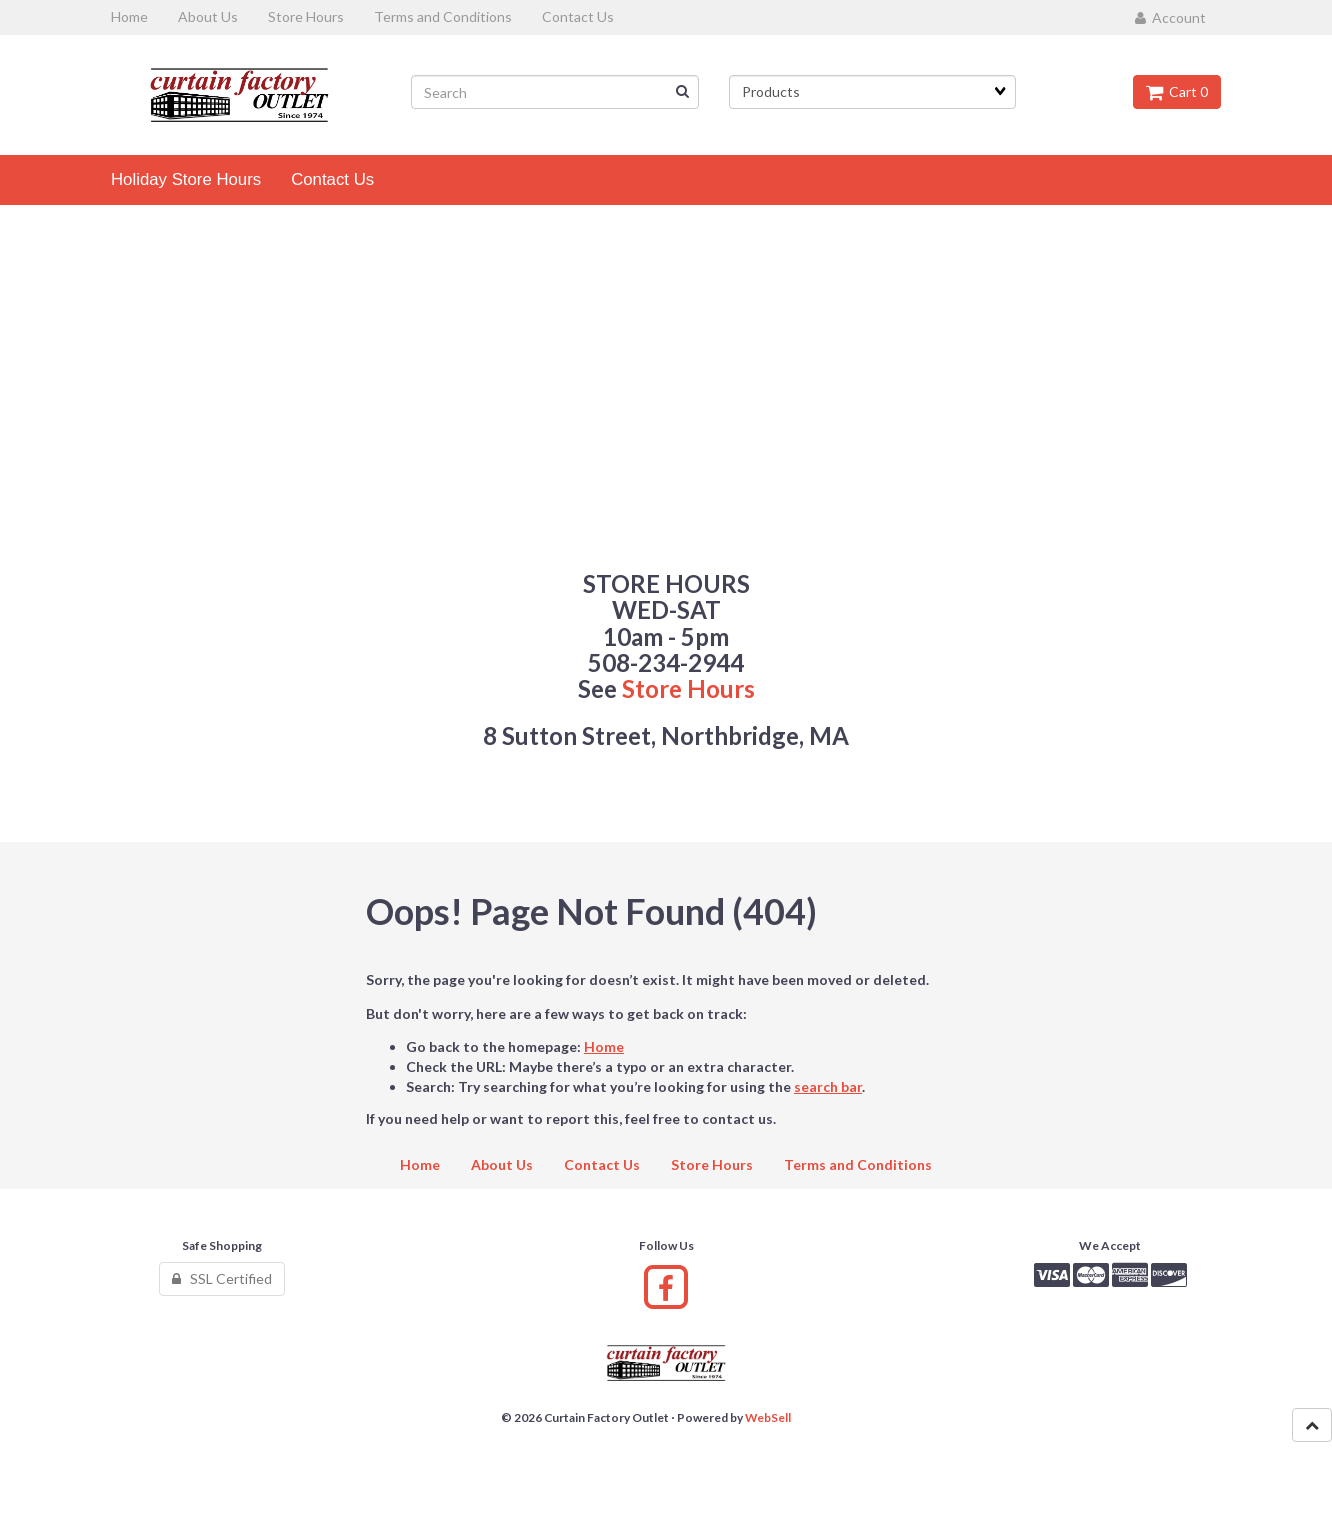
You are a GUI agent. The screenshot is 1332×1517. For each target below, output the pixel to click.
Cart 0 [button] (1177, 91)
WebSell (768, 1417)
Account (1170, 17)
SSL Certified (222, 1278)
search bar (828, 1086)
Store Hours (688, 688)
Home (604, 1046)
